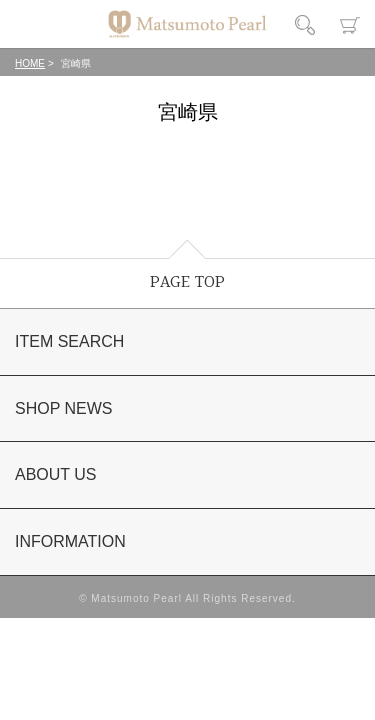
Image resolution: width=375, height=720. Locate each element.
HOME (30, 63)
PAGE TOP (187, 282)
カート (350, 25)
